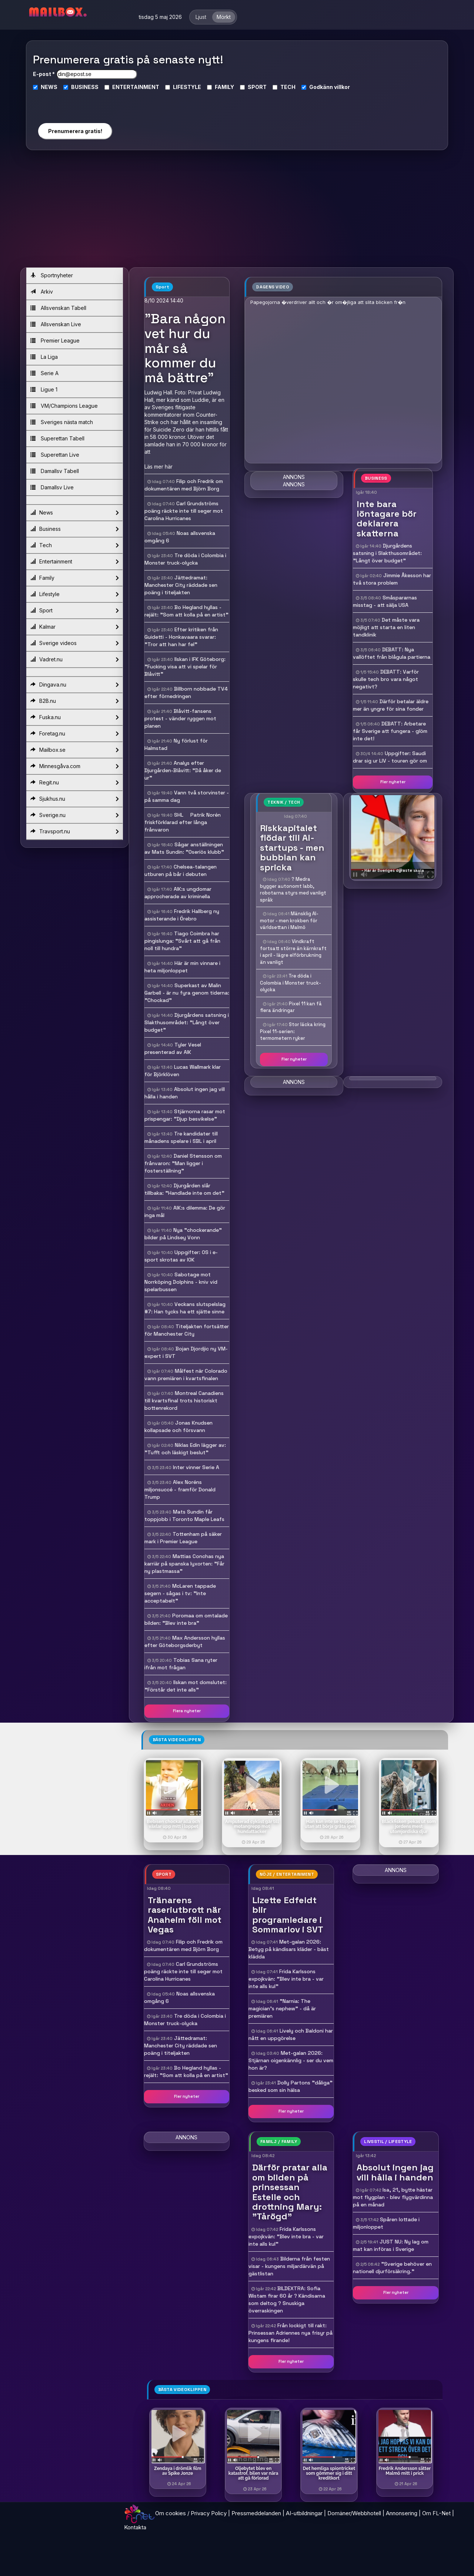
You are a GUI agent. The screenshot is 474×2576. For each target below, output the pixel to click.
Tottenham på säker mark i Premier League (183, 1538)
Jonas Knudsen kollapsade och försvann (178, 1426)
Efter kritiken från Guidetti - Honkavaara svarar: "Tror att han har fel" (181, 637)
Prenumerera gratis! (75, 131)
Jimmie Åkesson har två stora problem (392, 579)
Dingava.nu (74, 684)
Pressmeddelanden (256, 2513)
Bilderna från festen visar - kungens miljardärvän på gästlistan (289, 2266)
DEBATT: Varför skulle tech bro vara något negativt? (386, 679)
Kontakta (135, 2527)
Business (74, 529)
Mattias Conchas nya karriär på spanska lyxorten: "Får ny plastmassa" (184, 1563)
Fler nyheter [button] (392, 781)
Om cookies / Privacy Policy (191, 2513)
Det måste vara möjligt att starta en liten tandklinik (386, 627)
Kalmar (74, 627)
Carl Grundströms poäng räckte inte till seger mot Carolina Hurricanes (183, 511)
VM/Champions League (64, 406)
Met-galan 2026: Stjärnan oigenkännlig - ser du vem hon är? (290, 2060)
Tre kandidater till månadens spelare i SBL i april (181, 1137)
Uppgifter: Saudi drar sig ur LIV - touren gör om (390, 757)
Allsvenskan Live (55, 324)
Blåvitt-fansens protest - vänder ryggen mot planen (180, 718)
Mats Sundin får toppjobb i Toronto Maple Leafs (184, 1515)
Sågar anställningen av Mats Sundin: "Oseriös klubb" (184, 848)
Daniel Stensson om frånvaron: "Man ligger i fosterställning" (183, 1163)
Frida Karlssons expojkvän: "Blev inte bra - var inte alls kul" (286, 1979)
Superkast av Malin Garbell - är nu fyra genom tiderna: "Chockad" (186, 992)
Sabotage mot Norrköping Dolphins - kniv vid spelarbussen (180, 1282)
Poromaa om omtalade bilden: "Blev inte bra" (186, 1619)
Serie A (44, 373)
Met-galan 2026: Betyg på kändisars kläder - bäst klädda (288, 1949)
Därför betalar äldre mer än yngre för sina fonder (390, 705)
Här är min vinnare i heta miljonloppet (182, 967)
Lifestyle (74, 594)
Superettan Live (54, 455)
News (74, 512)
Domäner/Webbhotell (354, 2513)
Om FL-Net (436, 2513)
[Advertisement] (237, 212)
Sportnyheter (51, 275)
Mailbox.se (74, 750)
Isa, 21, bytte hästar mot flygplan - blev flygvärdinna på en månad (393, 2197)
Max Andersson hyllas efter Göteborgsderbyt (184, 1641)
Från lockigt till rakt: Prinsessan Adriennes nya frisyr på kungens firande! (290, 2333)
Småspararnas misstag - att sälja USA (385, 601)
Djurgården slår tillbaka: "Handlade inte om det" (184, 1189)
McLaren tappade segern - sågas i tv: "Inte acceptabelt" (180, 1593)
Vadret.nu (74, 659)
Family (74, 578)
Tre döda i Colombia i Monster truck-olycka (185, 559)
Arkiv (41, 291)
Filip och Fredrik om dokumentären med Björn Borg (183, 485)
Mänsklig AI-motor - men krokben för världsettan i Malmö (289, 920)
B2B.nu (74, 701)
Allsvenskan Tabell (58, 308)
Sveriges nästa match (61, 422)
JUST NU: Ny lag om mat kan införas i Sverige (390, 2245)
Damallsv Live (52, 487)
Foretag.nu (74, 733)
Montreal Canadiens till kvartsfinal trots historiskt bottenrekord (184, 1400)
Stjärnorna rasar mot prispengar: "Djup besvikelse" (184, 1115)
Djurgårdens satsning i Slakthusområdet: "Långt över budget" (186, 1022)
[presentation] (74, 103)
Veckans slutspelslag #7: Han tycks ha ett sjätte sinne (185, 1308)
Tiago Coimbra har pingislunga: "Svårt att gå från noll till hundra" (182, 941)
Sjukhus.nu (74, 799)
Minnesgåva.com (74, 766)
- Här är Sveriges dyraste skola (392, 870)
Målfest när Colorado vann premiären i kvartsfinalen (185, 1375)
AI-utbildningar (304, 2513)
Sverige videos (74, 643)
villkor (342, 87)
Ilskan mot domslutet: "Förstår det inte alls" (185, 1686)
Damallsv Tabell (54, 471)
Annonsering (401, 2513)
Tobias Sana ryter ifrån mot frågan (180, 1664)
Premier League (55, 340)
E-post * (44, 74)
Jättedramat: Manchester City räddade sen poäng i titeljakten (180, 585)
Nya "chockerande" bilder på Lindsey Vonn (183, 1234)
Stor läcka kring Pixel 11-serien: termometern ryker (293, 1031)
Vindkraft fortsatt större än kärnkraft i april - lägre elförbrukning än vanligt (293, 951)
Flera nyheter (187, 1710)
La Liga (44, 357)
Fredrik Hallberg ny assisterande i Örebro (181, 915)
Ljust (201, 17)
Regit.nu (74, 782)
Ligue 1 (43, 389)
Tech (74, 545)
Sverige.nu (74, 815)
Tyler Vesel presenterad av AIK (172, 1048)
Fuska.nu (74, 717)
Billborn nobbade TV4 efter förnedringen (186, 692)
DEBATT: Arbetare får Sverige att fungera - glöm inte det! (390, 731)
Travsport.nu (74, 831)
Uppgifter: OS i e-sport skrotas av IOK (181, 1256)
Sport (74, 610)
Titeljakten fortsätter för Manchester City (186, 1330)
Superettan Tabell (57, 438)
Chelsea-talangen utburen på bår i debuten (180, 870)
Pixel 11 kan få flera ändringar (291, 1007)
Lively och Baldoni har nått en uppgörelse (290, 2034)
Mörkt (224, 17)
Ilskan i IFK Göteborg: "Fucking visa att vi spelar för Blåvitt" (185, 666)
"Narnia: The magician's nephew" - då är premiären (282, 2008)
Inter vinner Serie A (196, 1467)
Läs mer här (158, 466)
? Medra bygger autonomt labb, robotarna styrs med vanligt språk (293, 889)
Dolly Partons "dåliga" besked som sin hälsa (290, 2086)
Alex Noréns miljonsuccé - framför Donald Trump (180, 1489)
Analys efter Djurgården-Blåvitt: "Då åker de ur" (182, 770)
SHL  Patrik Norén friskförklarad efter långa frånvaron (182, 822)
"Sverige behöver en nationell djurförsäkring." (392, 2268)
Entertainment (74, 561)
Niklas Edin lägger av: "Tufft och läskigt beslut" (185, 1449)
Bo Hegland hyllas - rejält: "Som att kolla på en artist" (186, 611)
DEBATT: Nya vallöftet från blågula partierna (391, 653)
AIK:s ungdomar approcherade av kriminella (177, 893)
